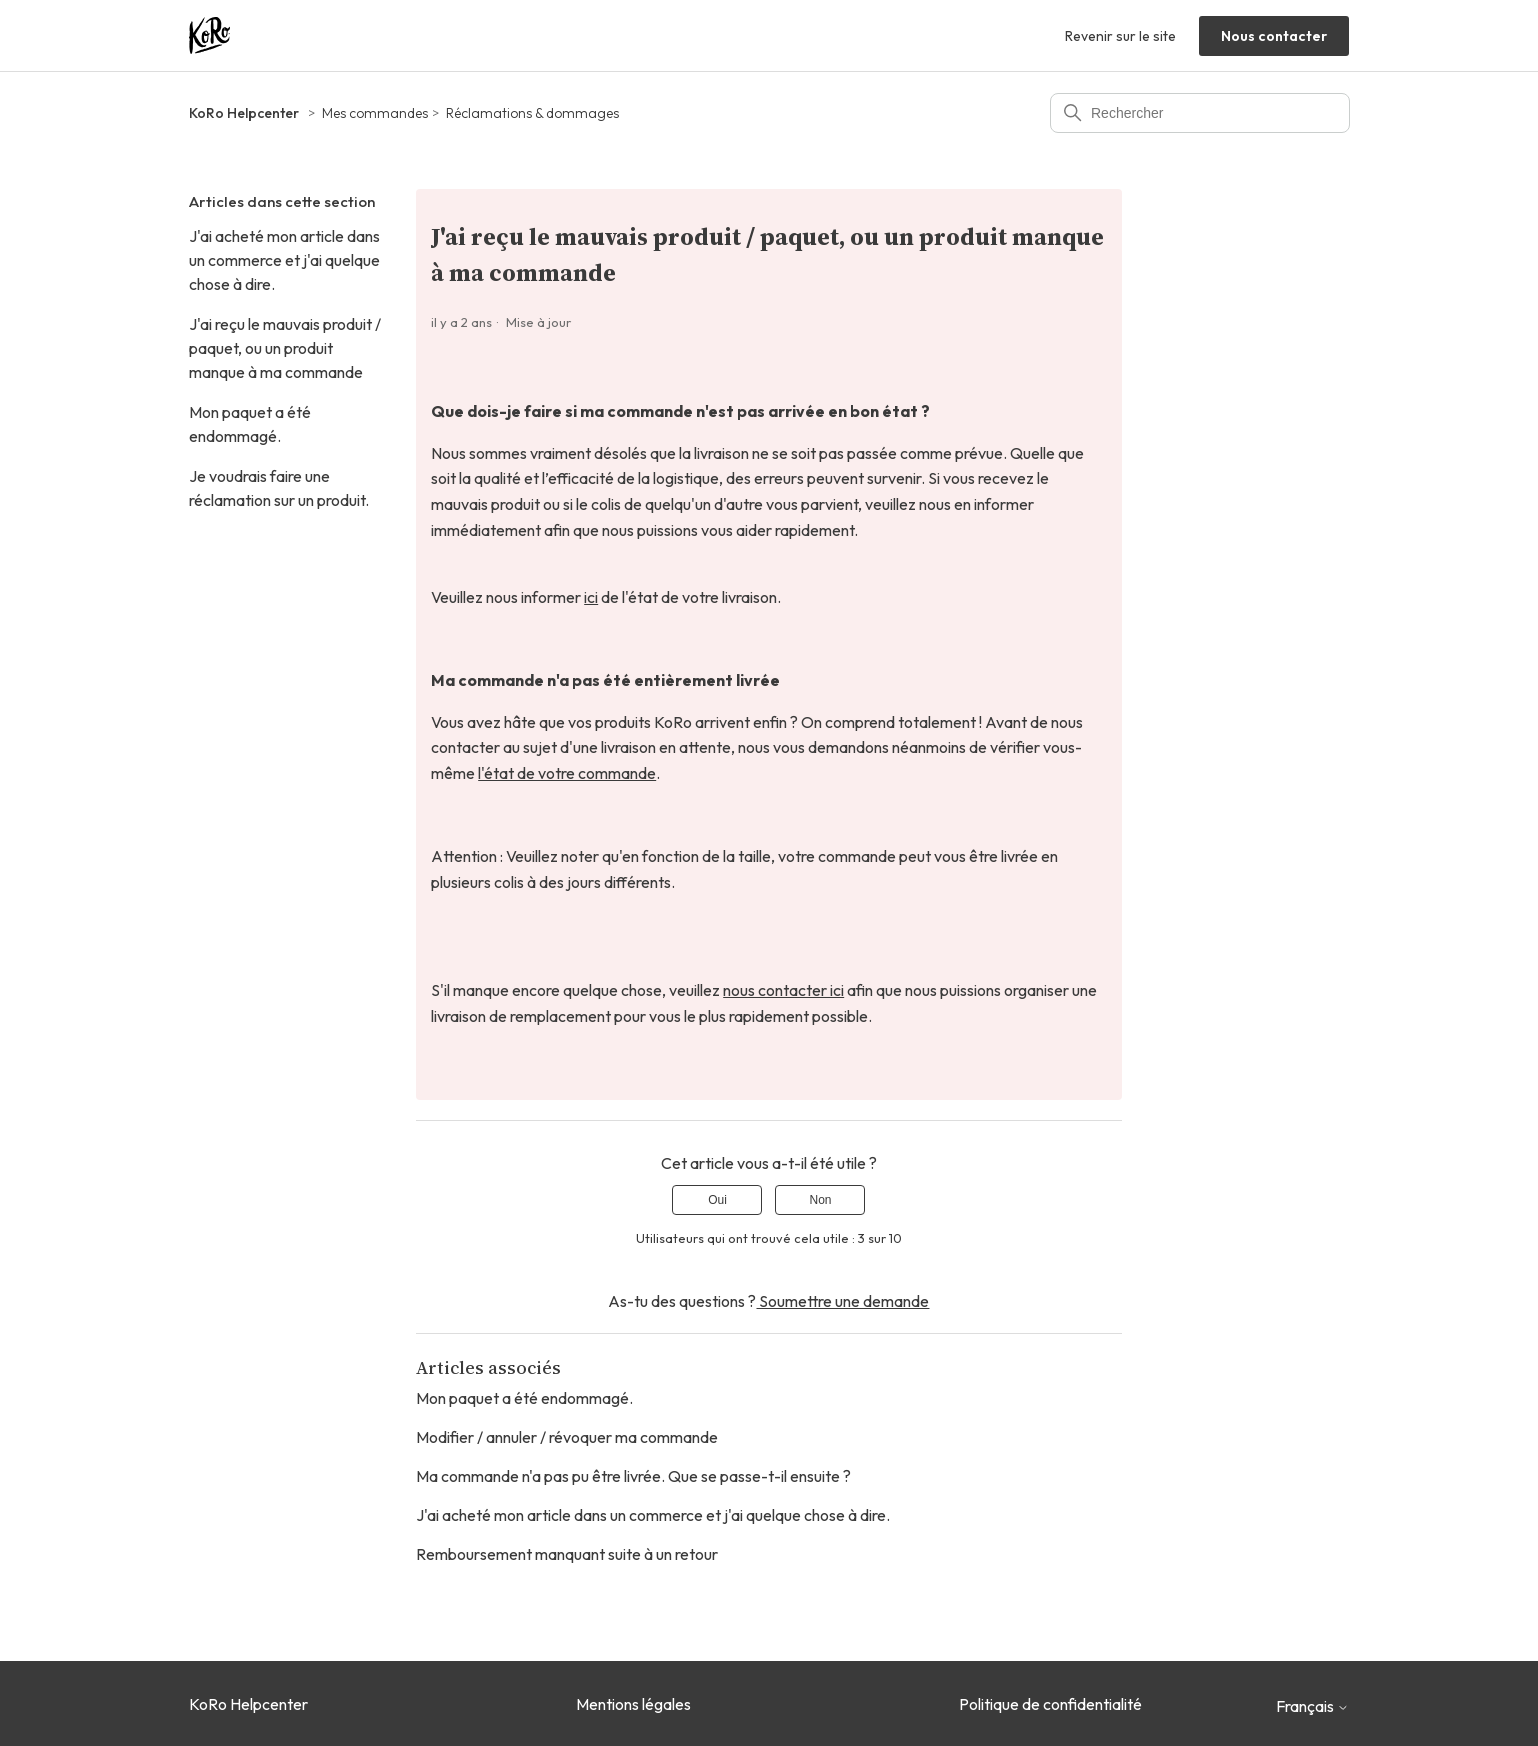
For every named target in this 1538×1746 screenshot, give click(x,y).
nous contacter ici (783, 990)
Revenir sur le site (1120, 36)
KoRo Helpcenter (244, 113)
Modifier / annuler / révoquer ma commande (567, 1437)
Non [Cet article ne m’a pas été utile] (820, 1200)
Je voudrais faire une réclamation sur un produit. (279, 488)
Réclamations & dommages (532, 113)
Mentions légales (633, 1704)
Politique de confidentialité (1050, 1704)
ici (591, 597)
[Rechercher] (1200, 113)
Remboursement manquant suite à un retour (567, 1554)
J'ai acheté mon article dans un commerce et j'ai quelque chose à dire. (284, 260)
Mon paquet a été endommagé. (250, 424)
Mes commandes (375, 113)
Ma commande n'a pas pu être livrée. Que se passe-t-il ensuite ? (633, 1476)
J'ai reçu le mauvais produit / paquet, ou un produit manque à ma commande (285, 348)
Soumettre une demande (842, 1301)
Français (1312, 1706)
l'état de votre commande (567, 773)
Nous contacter (1274, 36)
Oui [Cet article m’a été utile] (717, 1200)
